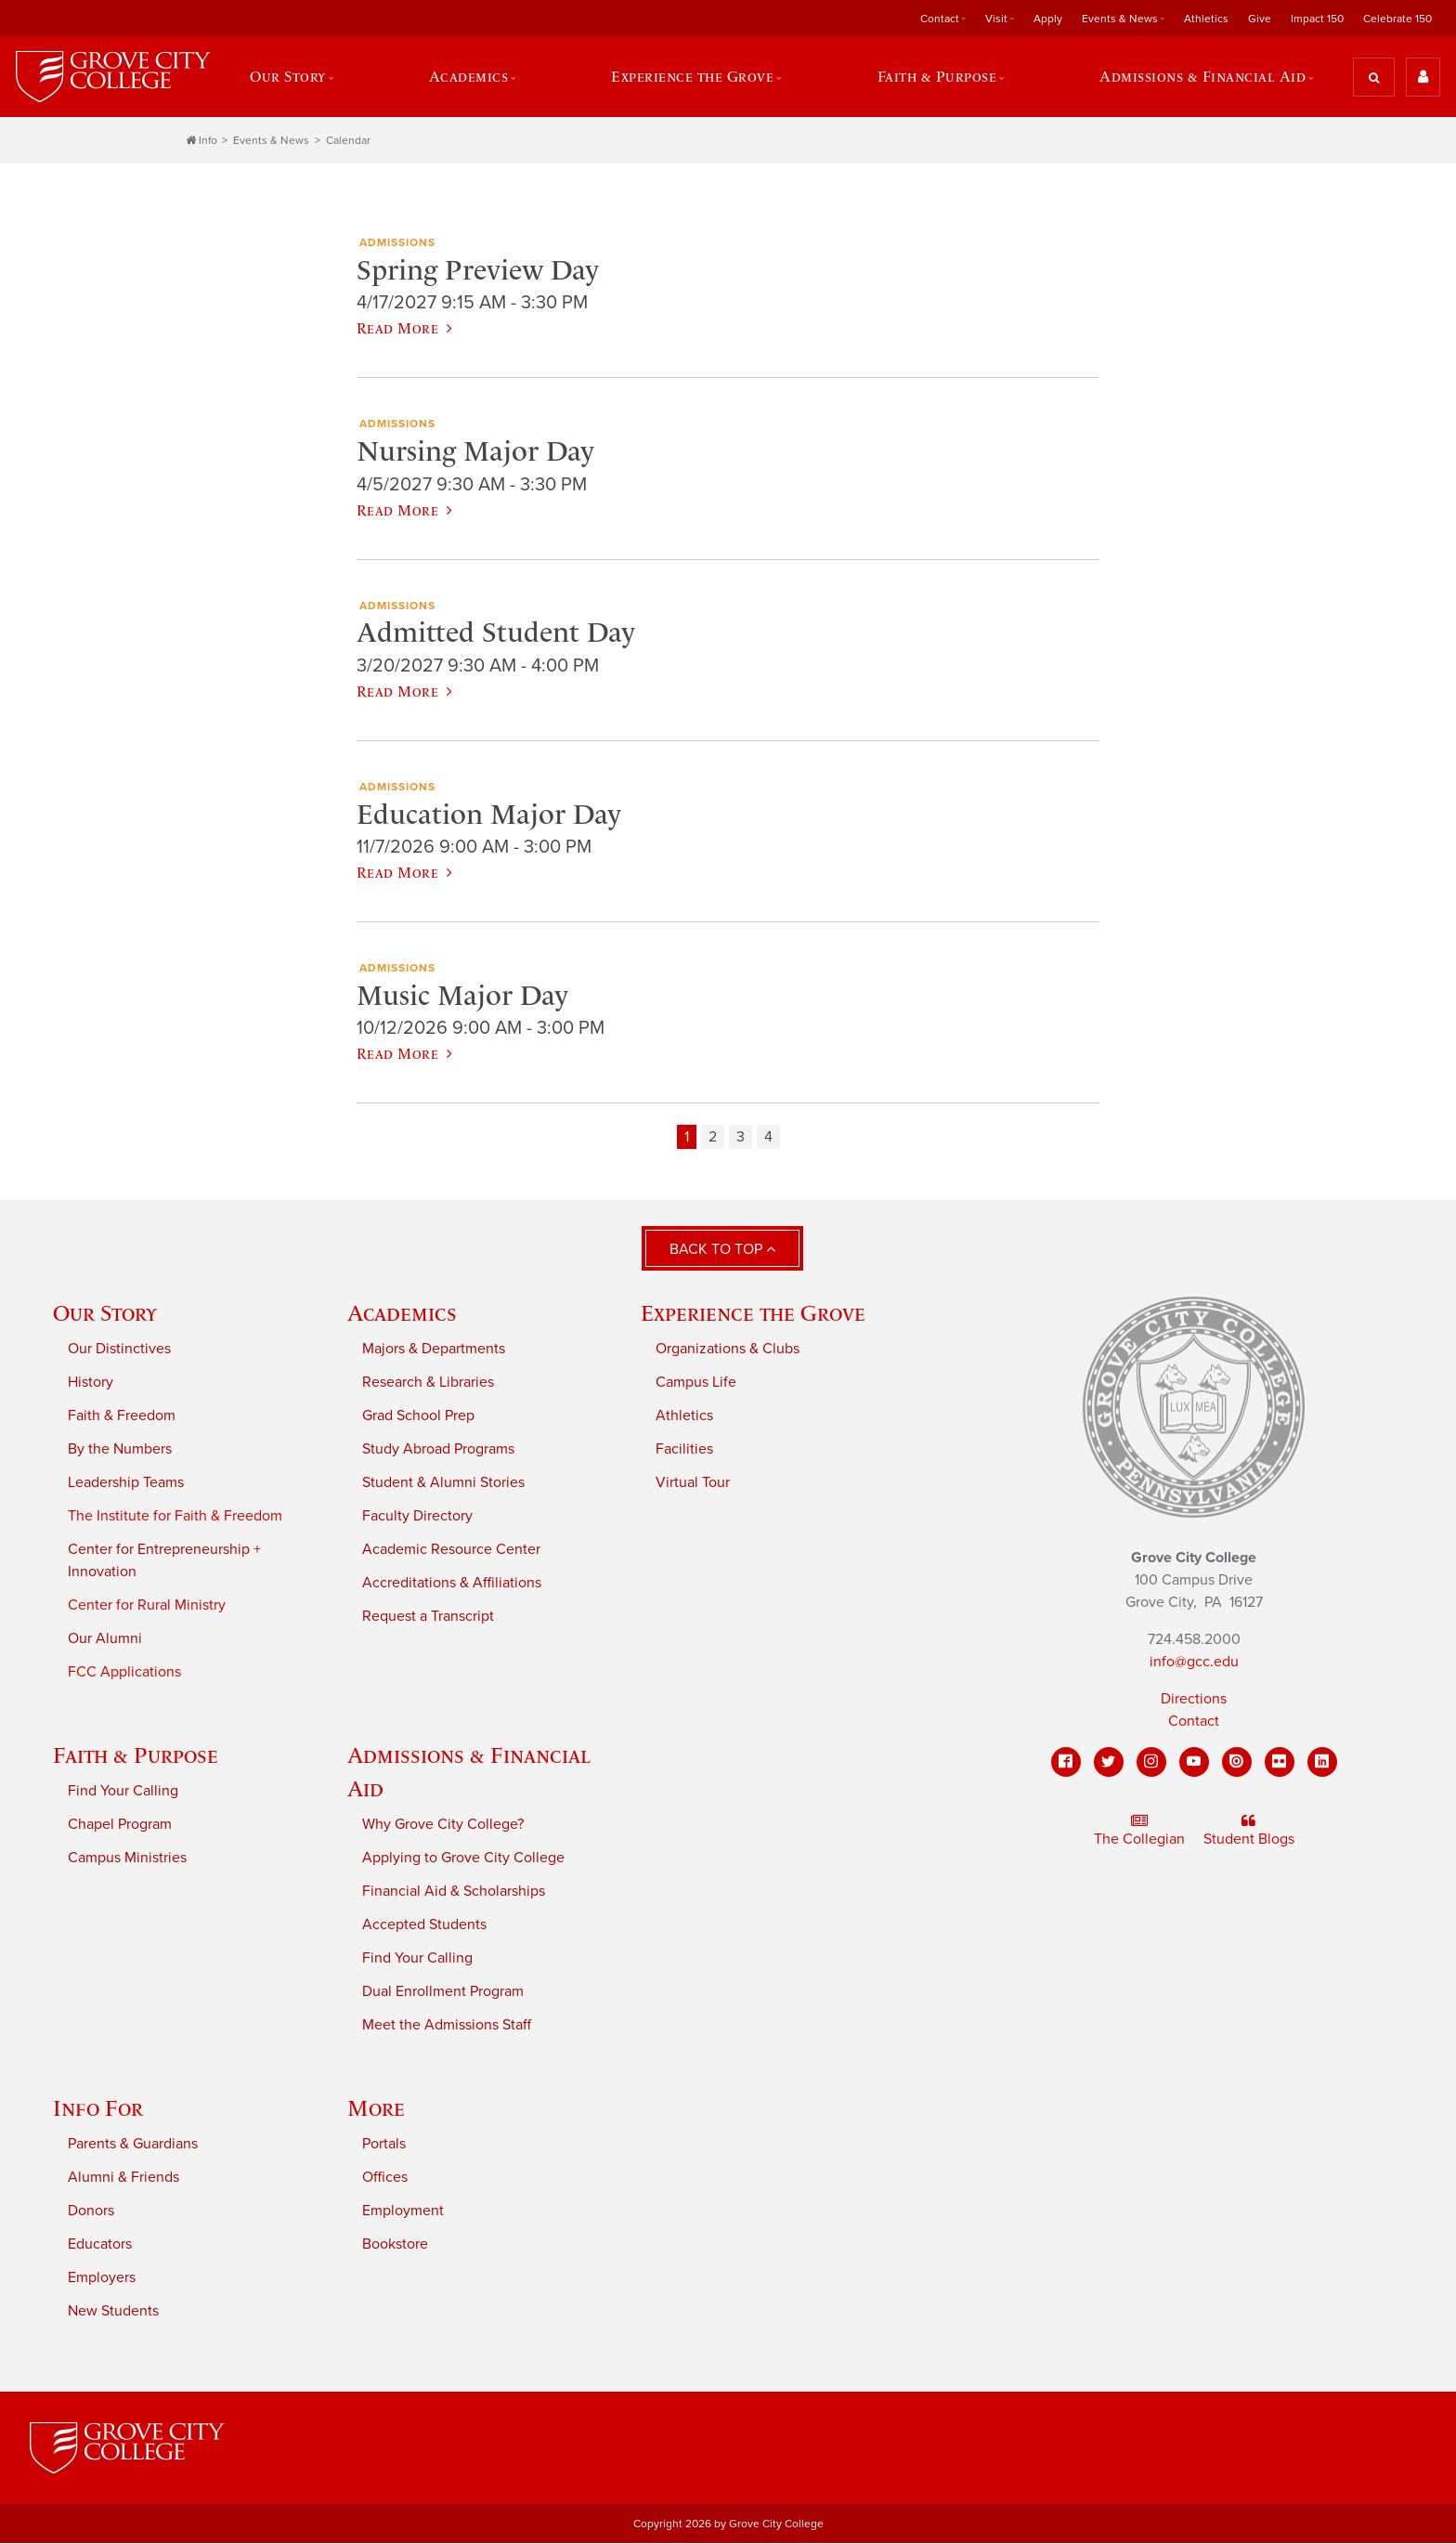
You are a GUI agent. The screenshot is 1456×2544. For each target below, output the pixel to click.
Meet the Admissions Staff (446, 2025)
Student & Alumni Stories (443, 1483)
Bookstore (395, 2245)
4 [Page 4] (768, 1137)
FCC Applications (124, 1672)
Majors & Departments (433, 1349)
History (90, 1383)
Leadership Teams (126, 1483)
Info (201, 141)
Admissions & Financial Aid (1203, 77)
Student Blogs (1248, 1831)
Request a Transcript (428, 1617)
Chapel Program (120, 1825)
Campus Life (696, 1383)
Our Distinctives (119, 1349)
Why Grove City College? (443, 1825)
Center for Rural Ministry (147, 1606)
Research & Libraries (428, 1383)
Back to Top (722, 1250)
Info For (98, 2108)
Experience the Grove (692, 77)
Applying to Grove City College (463, 1858)
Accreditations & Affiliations (451, 1583)
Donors (91, 2211)
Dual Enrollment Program (443, 1992)
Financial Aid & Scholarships (453, 1892)
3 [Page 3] (740, 1137)
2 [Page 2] (712, 1137)
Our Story (287, 77)
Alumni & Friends (123, 2178)
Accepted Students (424, 1925)
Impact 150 (1317, 18)
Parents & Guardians (133, 2144)
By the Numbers (120, 1450)
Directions (1194, 1699)
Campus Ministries (127, 1858)
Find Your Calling (123, 1791)
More (376, 2108)
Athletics (1206, 18)
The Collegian (1139, 1831)
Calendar (348, 141)
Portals (384, 2144)
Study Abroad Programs (438, 1450)
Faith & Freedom (122, 1416)
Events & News (1120, 18)
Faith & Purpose (937, 77)
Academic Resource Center (451, 1550)
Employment (403, 2211)
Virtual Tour (693, 1483)
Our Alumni (105, 1639)
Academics (468, 77)
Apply (1048, 18)
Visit (996, 18)
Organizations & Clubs (728, 1349)
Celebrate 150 (1397, 18)
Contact (939, 18)
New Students (113, 2312)
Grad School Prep (418, 1416)
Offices (385, 2178)
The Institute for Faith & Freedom (175, 1516)
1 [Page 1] (686, 1137)
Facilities (684, 1450)
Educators (100, 2245)
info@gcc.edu (1194, 1662)
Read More (404, 328)
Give (1259, 18)
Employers (102, 2278)
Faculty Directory (417, 1516)
